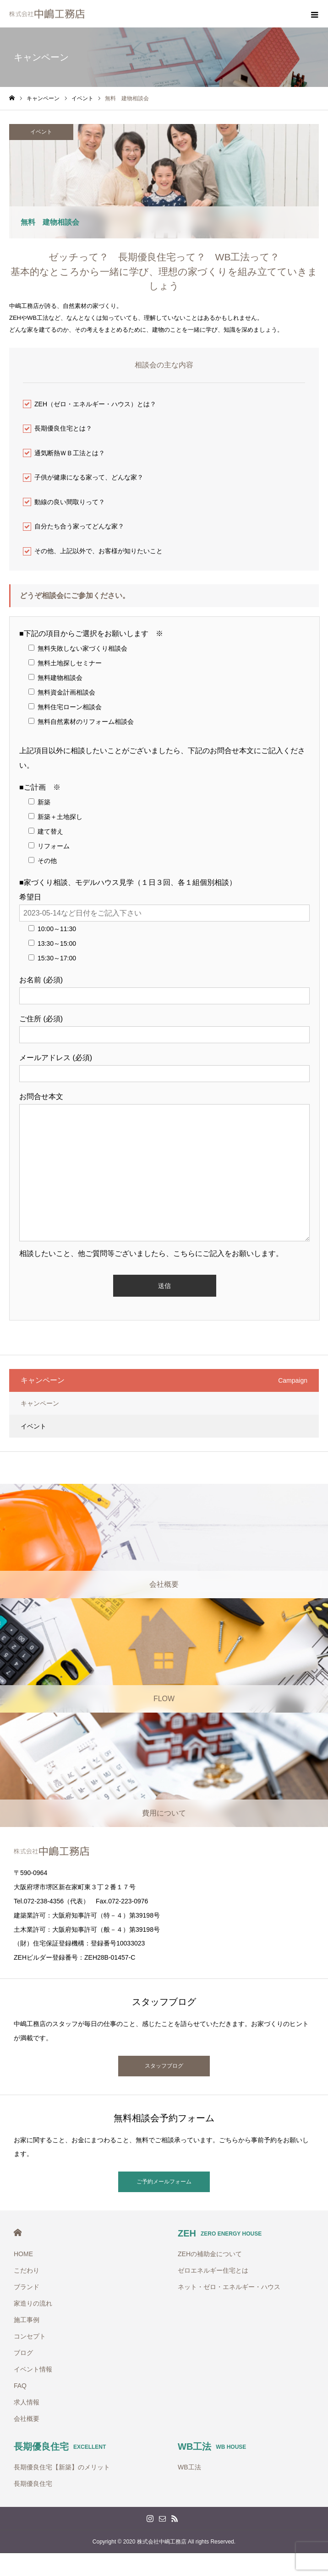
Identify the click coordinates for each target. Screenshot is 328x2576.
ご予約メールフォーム (164, 2181)
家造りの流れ (33, 2303)
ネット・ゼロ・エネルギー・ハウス (229, 2286)
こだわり (26, 2270)
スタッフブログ (164, 2066)
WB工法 (212, 2446)
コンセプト (30, 2336)
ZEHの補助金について (210, 2254)
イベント (41, 132)
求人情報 (26, 2402)
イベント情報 (33, 2369)
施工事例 (26, 2319)
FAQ (20, 2385)
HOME (18, 2232)
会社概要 (26, 2418)
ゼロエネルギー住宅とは (213, 2270)
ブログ (23, 2352)
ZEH (220, 2233)
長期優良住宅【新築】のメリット (62, 2467)
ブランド (26, 2286)
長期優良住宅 (60, 2446)
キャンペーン (40, 1403)
